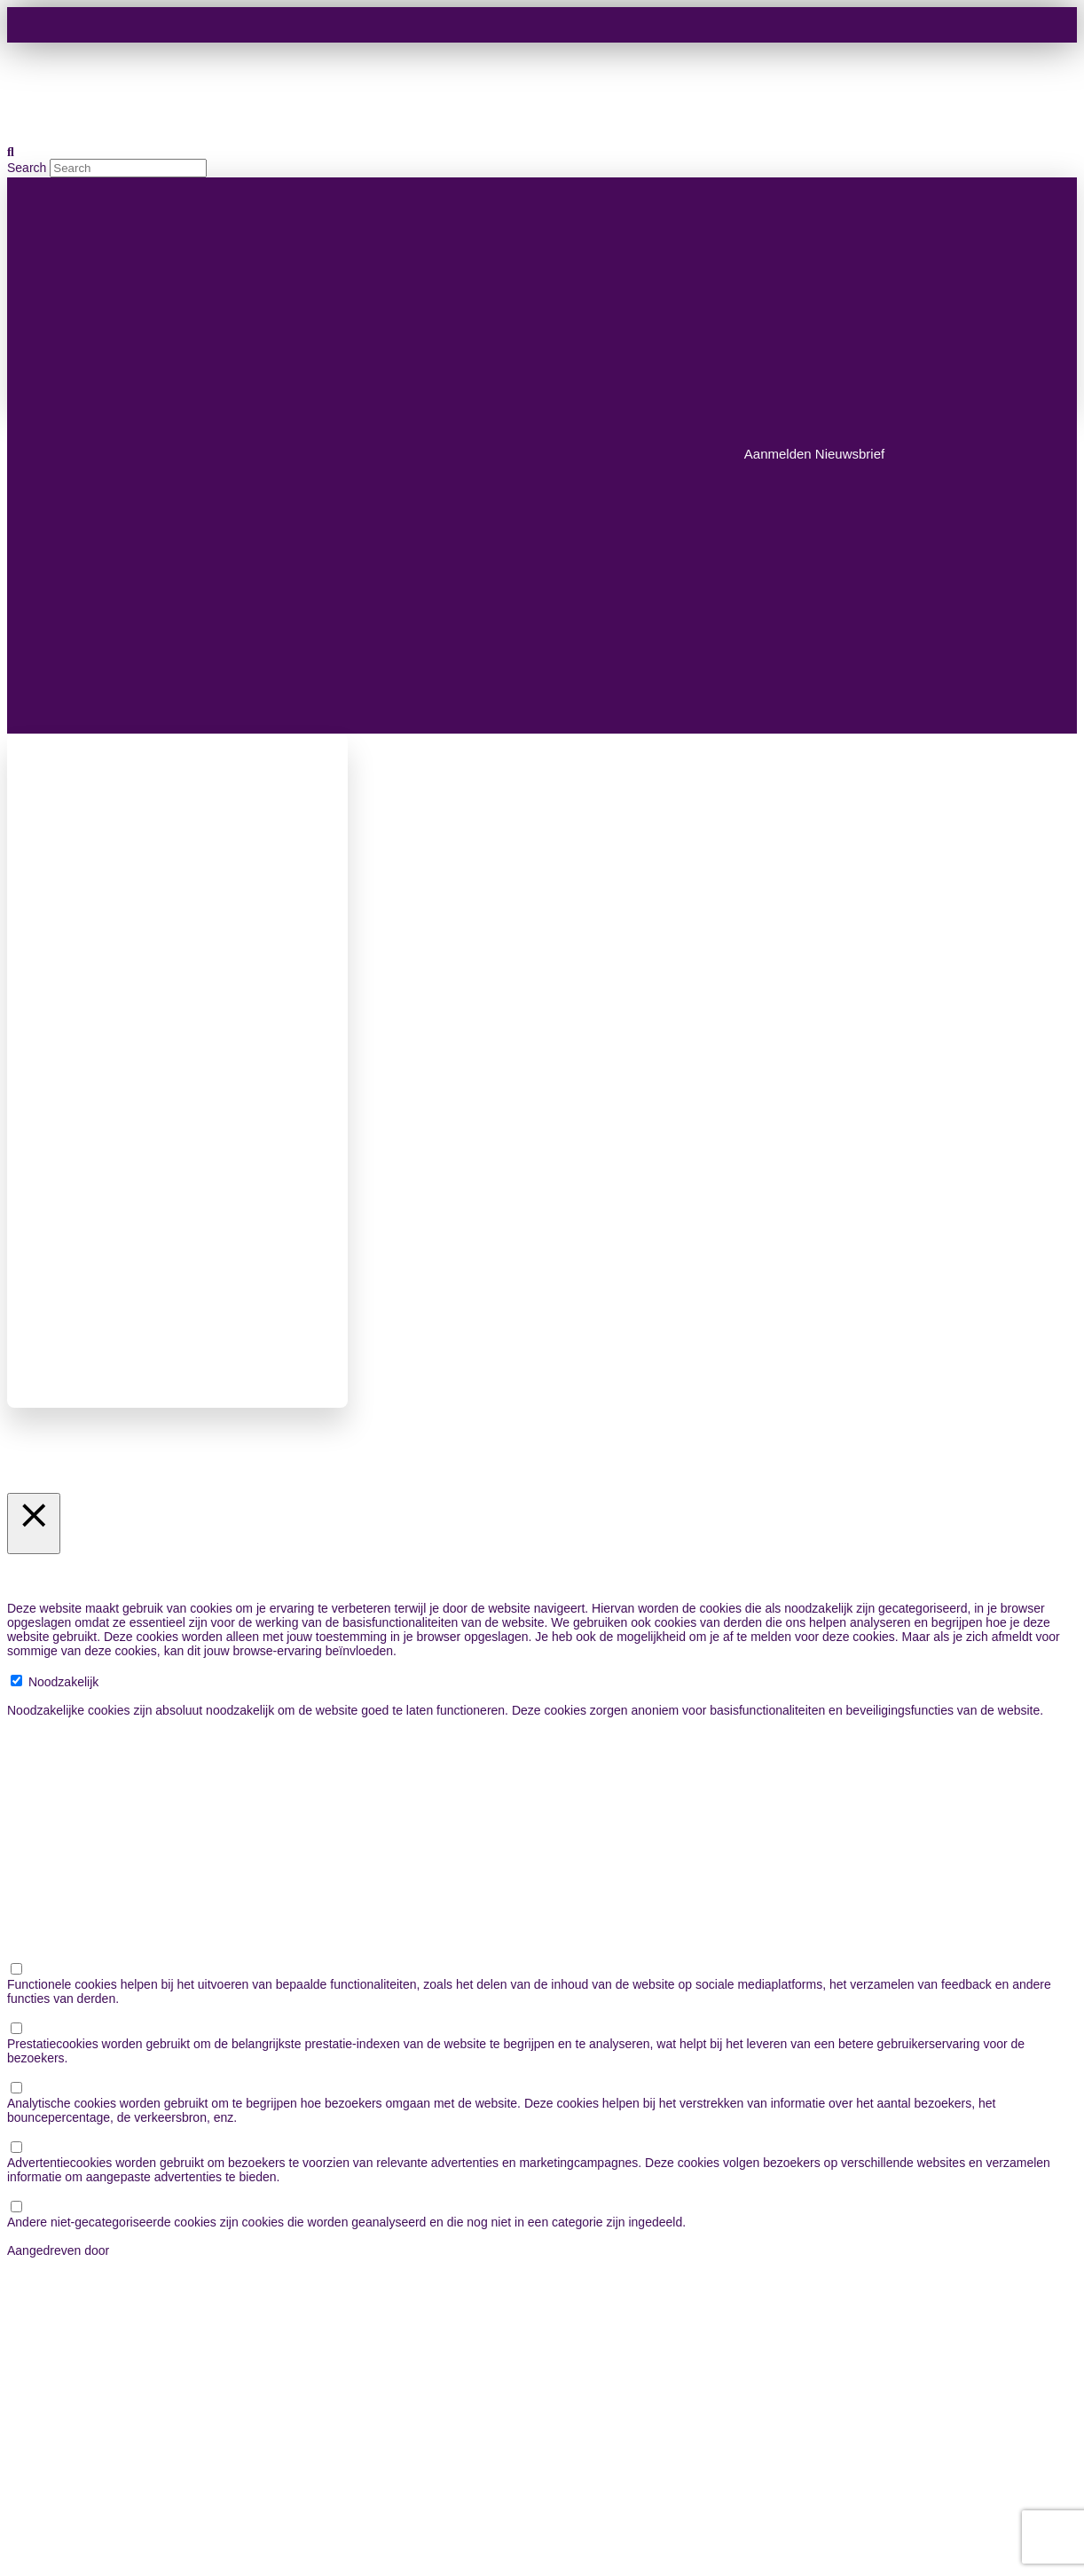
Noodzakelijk (63, 1682)
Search (26, 168)
